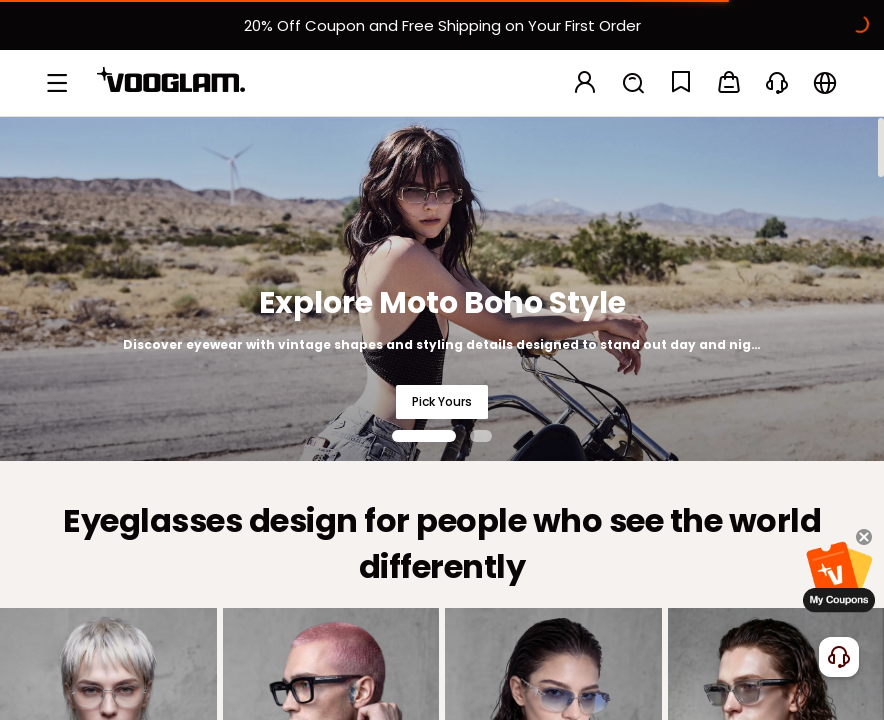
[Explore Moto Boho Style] (442, 288)
